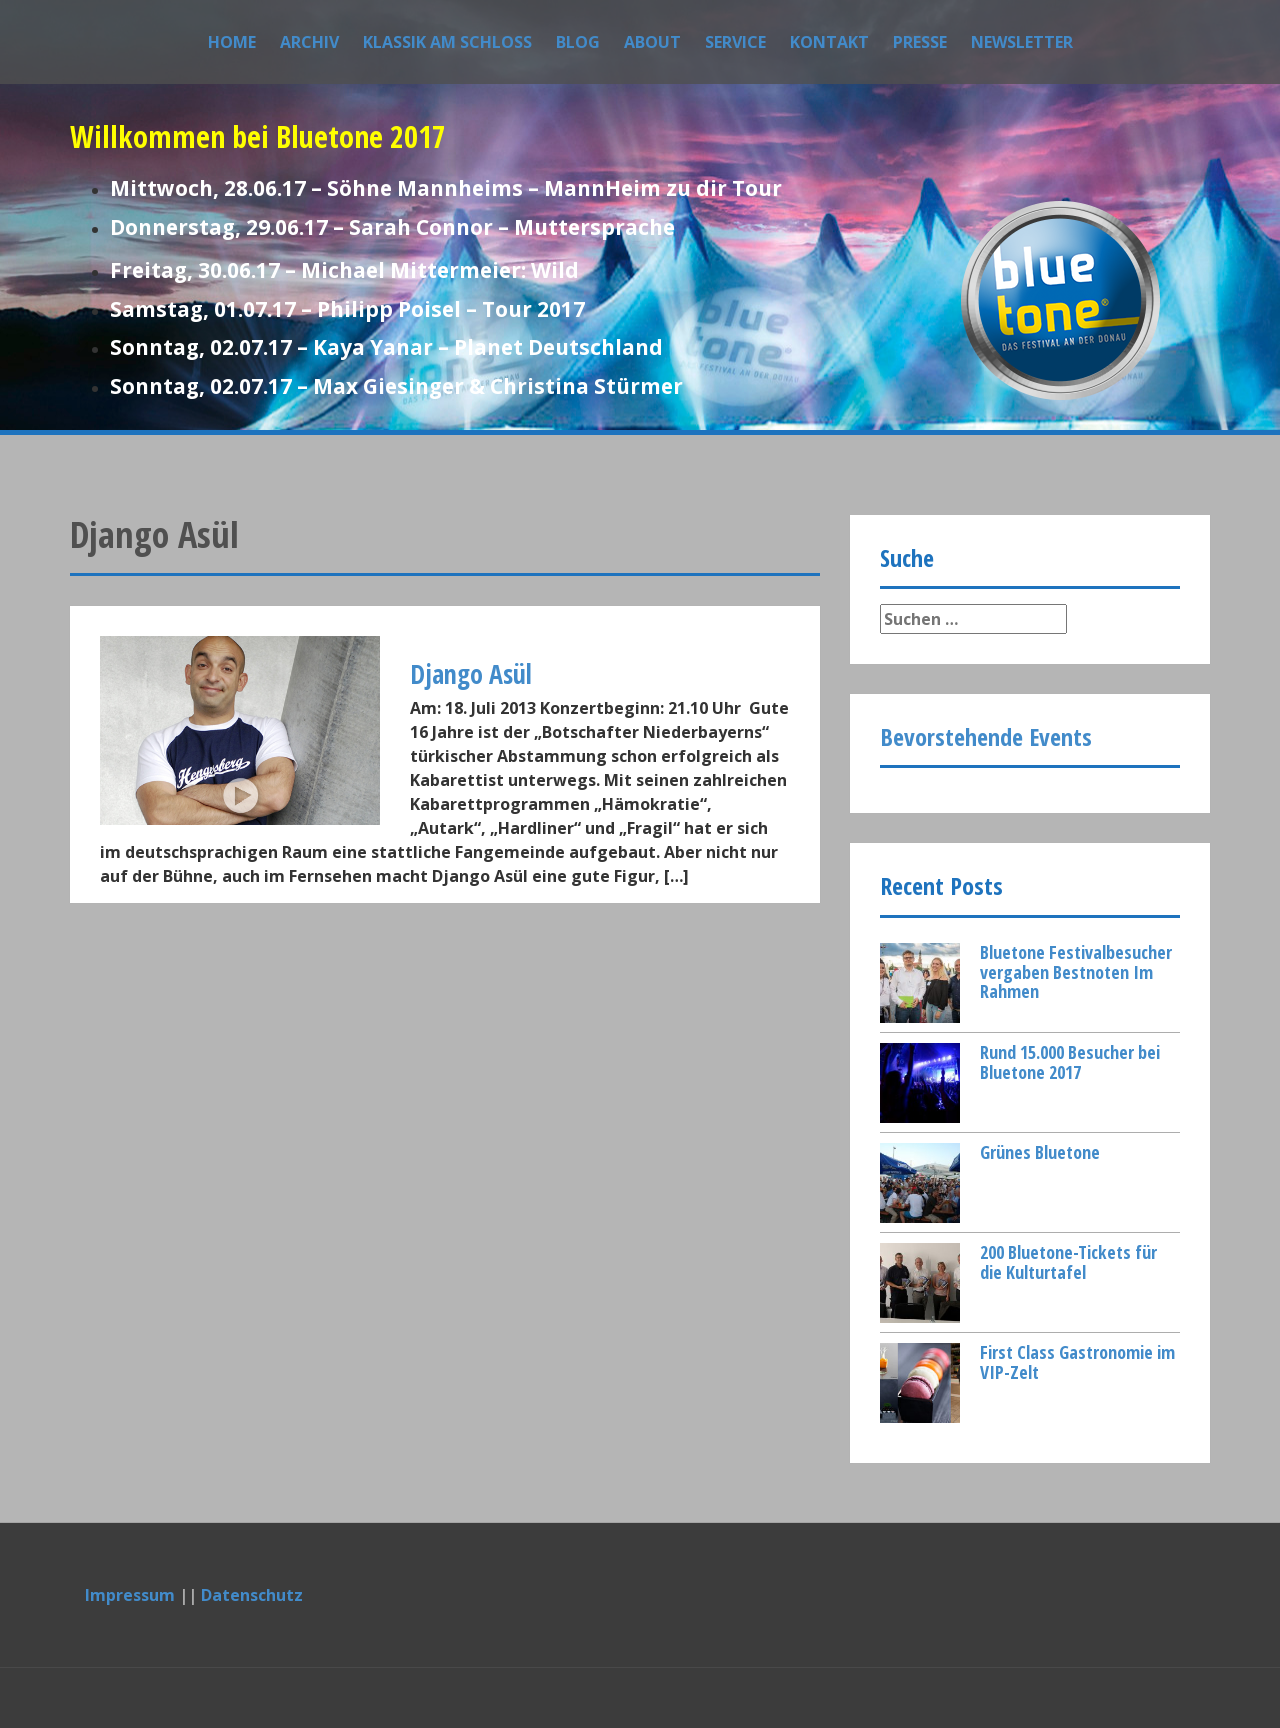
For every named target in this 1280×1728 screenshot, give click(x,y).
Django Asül (471, 674)
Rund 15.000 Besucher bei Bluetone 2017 (1070, 1062)
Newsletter (1022, 42)
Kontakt (829, 42)
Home (232, 42)
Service (735, 42)
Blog (578, 42)
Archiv (309, 42)
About (652, 42)
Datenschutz (252, 1595)
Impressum (130, 1595)
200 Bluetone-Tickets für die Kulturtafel (1068, 1262)
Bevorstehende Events (986, 736)
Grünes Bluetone (1040, 1152)
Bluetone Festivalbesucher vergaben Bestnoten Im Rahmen (1076, 972)
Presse (920, 42)
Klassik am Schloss (447, 42)
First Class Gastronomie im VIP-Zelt (1077, 1362)
